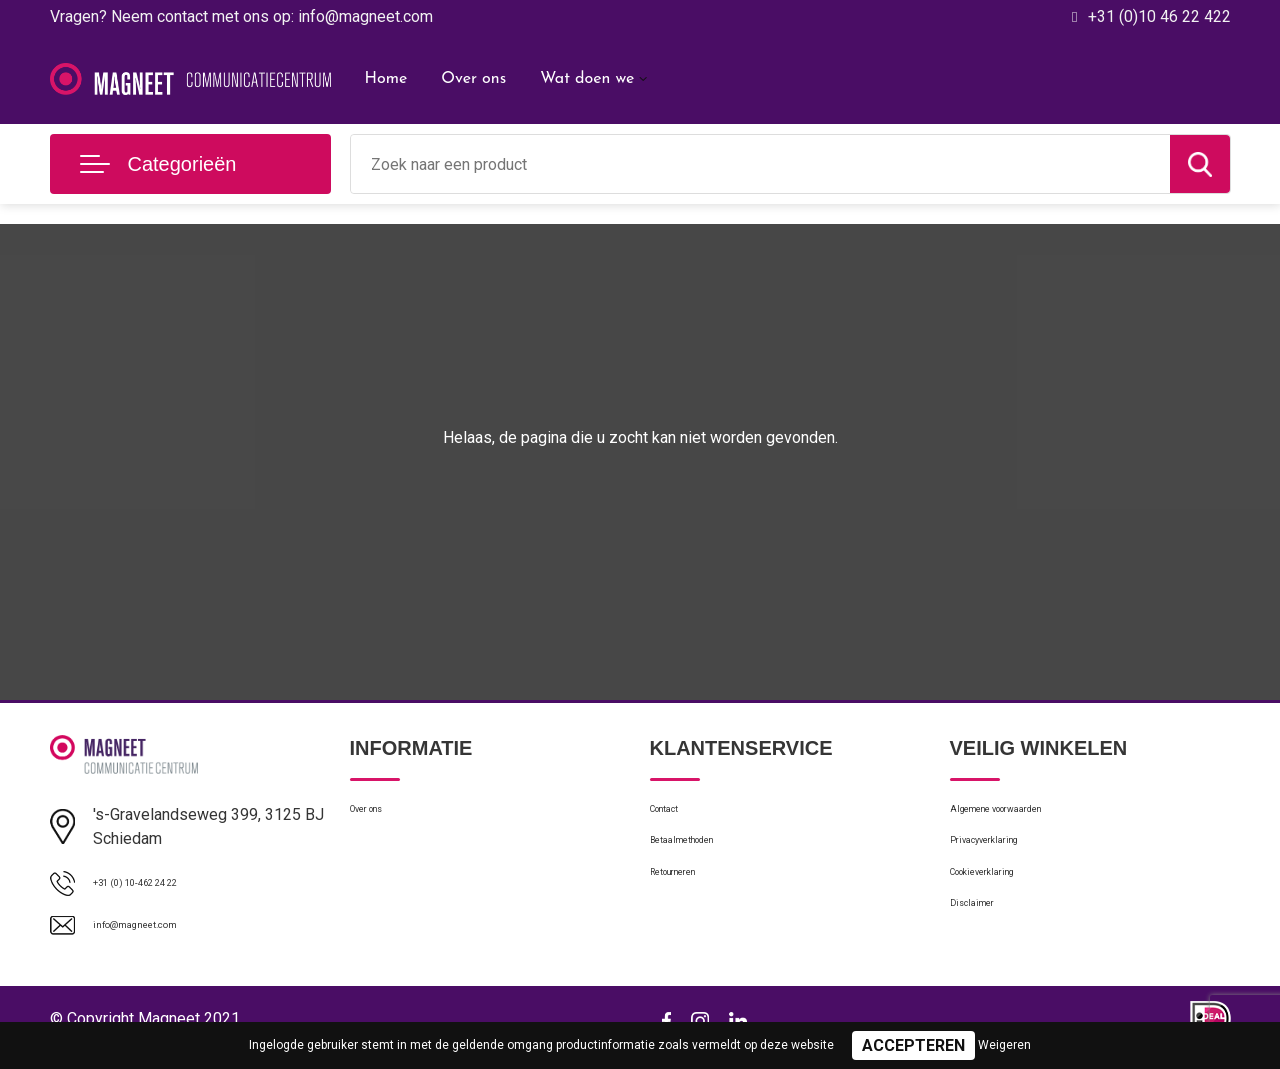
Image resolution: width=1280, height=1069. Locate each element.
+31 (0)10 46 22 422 (1159, 16)
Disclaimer (984, 944)
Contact (676, 815)
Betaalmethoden (704, 858)
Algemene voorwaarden (1028, 815)
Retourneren (690, 901)
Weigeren (1004, 1045)
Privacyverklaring (1004, 858)
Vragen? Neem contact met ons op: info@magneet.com (241, 16)
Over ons (473, 79)
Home (386, 79)
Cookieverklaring (1004, 901)
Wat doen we (587, 79)
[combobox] (760, 164)
